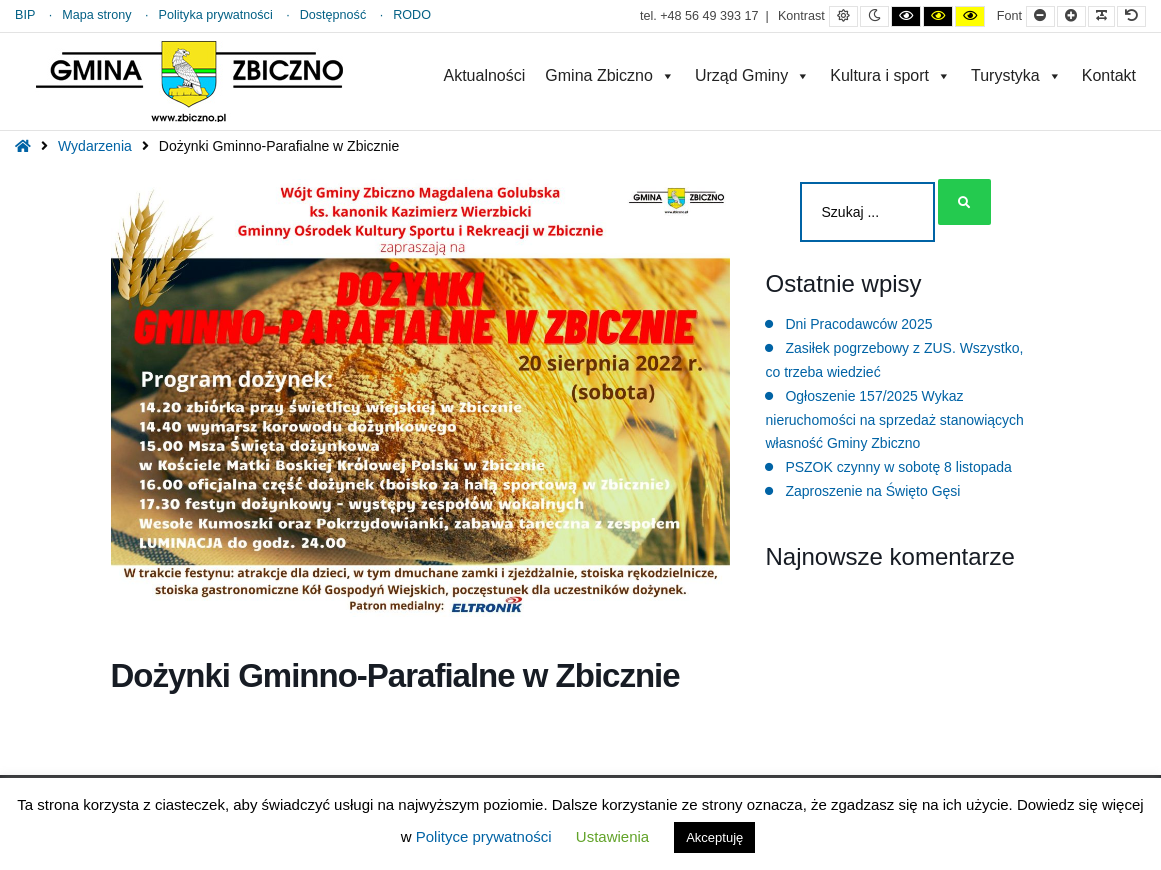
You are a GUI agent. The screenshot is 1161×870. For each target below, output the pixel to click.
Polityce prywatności (484, 836)
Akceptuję (714, 837)
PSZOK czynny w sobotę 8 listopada (898, 467)
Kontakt (1109, 75)
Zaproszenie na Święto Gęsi (872, 491)
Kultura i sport (890, 75)
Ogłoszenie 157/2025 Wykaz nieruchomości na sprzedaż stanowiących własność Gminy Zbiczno (894, 420)
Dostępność (333, 15)
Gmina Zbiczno (610, 75)
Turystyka (1016, 75)
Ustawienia (612, 836)
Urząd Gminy (752, 75)
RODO (412, 15)
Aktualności (484, 75)
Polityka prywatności (216, 15)
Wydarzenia (95, 146)
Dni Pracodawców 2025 (858, 324)
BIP (25, 15)
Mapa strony (96, 15)
